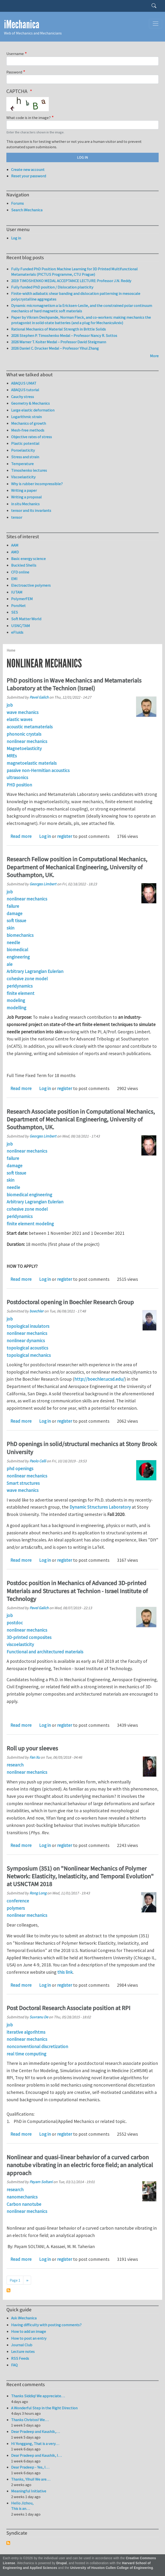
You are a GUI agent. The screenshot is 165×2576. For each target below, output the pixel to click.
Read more (21, 836)
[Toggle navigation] (155, 23)
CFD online (20, 572)
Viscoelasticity (23, 477)
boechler (36, 1311)
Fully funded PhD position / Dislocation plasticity (52, 287)
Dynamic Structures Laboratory (100, 1507)
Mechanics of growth (28, 423)
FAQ (14, 2365)
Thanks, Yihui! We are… (30, 2479)
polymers (16, 1908)
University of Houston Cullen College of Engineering (111, 2568)
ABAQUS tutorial (25, 389)
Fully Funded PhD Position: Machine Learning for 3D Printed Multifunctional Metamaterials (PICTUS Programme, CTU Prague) (74, 271)
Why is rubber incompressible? (37, 483)
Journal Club (21, 2344)
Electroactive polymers (31, 585)
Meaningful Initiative (28, 2491)
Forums (17, 203)
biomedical (17, 949)
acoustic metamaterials (30, 727)
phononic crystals (24, 734)
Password (14, 72)
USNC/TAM (20, 625)
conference (18, 1901)
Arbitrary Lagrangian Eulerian (35, 971)
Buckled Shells (23, 565)
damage (14, 913)
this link (65, 1972)
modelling (16, 1007)
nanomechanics (22, 2197)
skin (10, 928)
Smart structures (23, 1483)
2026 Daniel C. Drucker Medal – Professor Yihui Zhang (55, 348)
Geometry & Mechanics (30, 403)
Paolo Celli (37, 1461)
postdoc (15, 1622)
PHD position (19, 785)
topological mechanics (29, 1355)
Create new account (28, 169)
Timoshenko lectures (29, 470)
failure (13, 906)
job (10, 705)
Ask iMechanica (24, 2318)
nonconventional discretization (37, 2046)
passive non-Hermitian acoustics (38, 770)
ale (9, 964)
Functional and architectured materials (45, 1652)
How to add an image (28, 2331)
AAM (14, 545)
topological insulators (28, 1326)
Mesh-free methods (27, 430)
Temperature (22, 463)
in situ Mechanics (25, 503)
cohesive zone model (27, 978)
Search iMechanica (26, 209)
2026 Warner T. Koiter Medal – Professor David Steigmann (58, 341)
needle (13, 942)
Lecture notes (23, 2351)
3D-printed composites (29, 1637)
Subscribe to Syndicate (8, 2543)
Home (11, 650)
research (15, 1765)
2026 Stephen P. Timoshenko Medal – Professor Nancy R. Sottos (64, 335)
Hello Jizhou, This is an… (22, 2505)
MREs (12, 756)
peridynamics (20, 986)
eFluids (17, 632)
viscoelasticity (20, 1644)
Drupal (61, 2563)
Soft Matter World (26, 618)
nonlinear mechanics (27, 741)
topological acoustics (27, 1348)
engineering (18, 957)
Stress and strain (25, 456)
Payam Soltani (41, 2181)
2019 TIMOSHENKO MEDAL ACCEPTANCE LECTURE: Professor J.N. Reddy (71, 280)
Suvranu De (38, 2017)
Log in (45, 836)
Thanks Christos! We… (30, 2419)
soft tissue (16, 920)
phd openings (20, 1468)
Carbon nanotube (24, 2204)
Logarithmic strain (26, 416)
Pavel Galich (39, 697)
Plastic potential (25, 443)
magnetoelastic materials (32, 763)
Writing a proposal (26, 497)
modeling (16, 1000)
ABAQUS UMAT (23, 383)
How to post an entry (28, 2338)
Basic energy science (28, 558)
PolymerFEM (22, 598)
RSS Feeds (20, 2358)
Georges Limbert (42, 884)
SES (14, 612)
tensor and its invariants (31, 510)
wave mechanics (22, 712)
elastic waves (19, 719)
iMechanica (21, 24)
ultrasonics (17, 777)
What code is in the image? (28, 117)
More (154, 355)
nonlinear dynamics (26, 1340)
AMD (15, 552)
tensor (16, 517)
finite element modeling (30, 1223)
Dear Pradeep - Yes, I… (30, 2467)
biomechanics (20, 935)
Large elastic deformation (32, 410)
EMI (14, 578)
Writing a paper (24, 490)
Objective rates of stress (31, 436)
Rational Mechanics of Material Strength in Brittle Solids (58, 329)
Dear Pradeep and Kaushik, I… (36, 2455)
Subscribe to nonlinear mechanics (8, 2290)
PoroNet (18, 605)
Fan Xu (34, 1757)
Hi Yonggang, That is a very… (35, 2443)
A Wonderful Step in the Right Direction (44, 2407)
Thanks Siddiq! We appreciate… (38, 2395)
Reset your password (28, 175)
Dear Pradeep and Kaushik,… (35, 2431)
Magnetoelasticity (24, 748)
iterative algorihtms (26, 2032)
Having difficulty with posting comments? (46, 2324)
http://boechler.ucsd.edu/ (99, 1379)
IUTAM (16, 592)
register (64, 836)
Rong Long (37, 1893)
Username (15, 53)
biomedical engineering (29, 1194)
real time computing (26, 2054)
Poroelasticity (23, 450)
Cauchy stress (22, 396)
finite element (20, 993)
